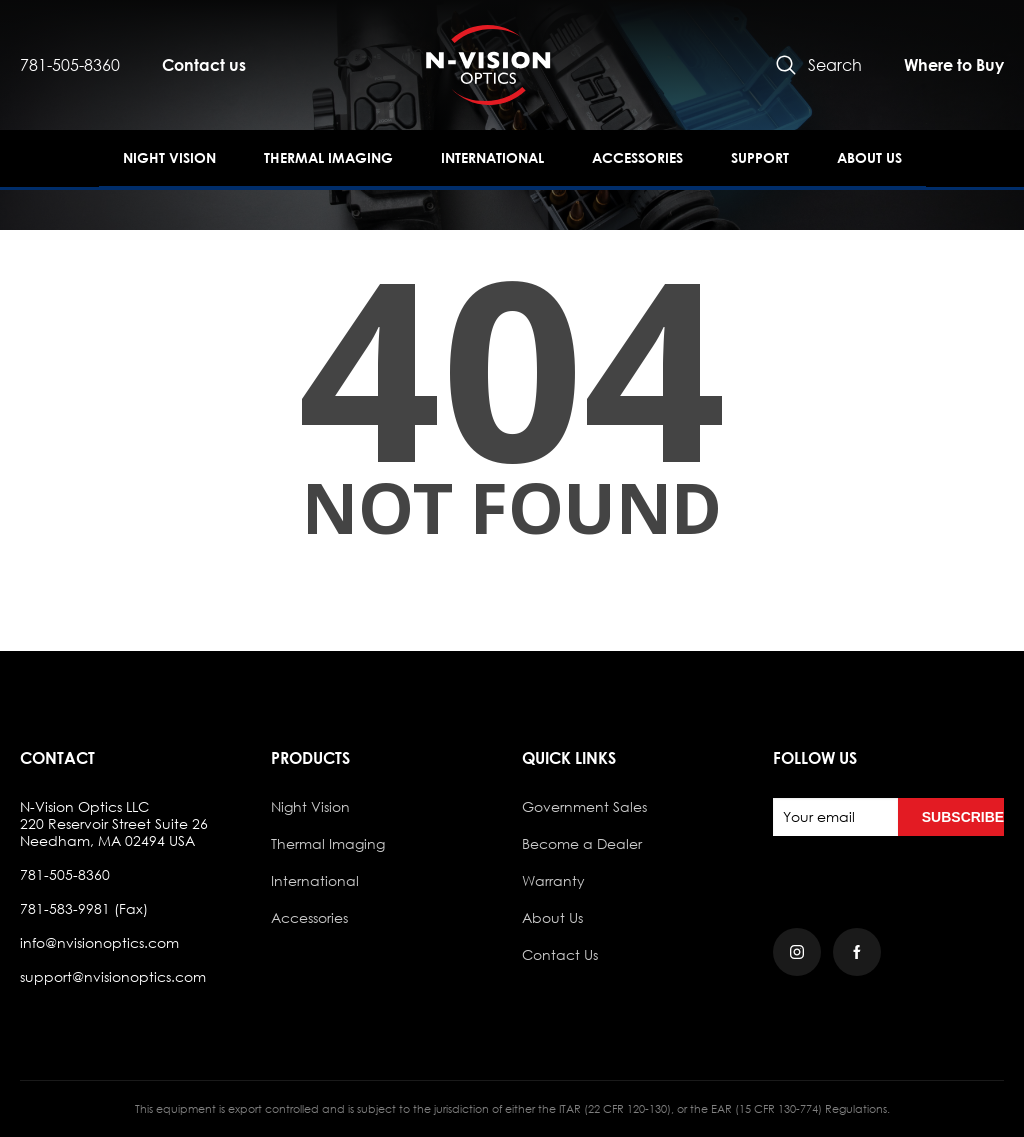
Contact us (204, 65)
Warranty (553, 880)
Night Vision (169, 157)
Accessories (637, 157)
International (492, 157)
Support (760, 157)
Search (819, 65)
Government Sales (584, 806)
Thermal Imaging (328, 157)
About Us (869, 157)
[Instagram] (797, 952)
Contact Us (560, 954)
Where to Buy (954, 65)
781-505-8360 (70, 65)
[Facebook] (857, 952)
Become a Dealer (582, 843)
